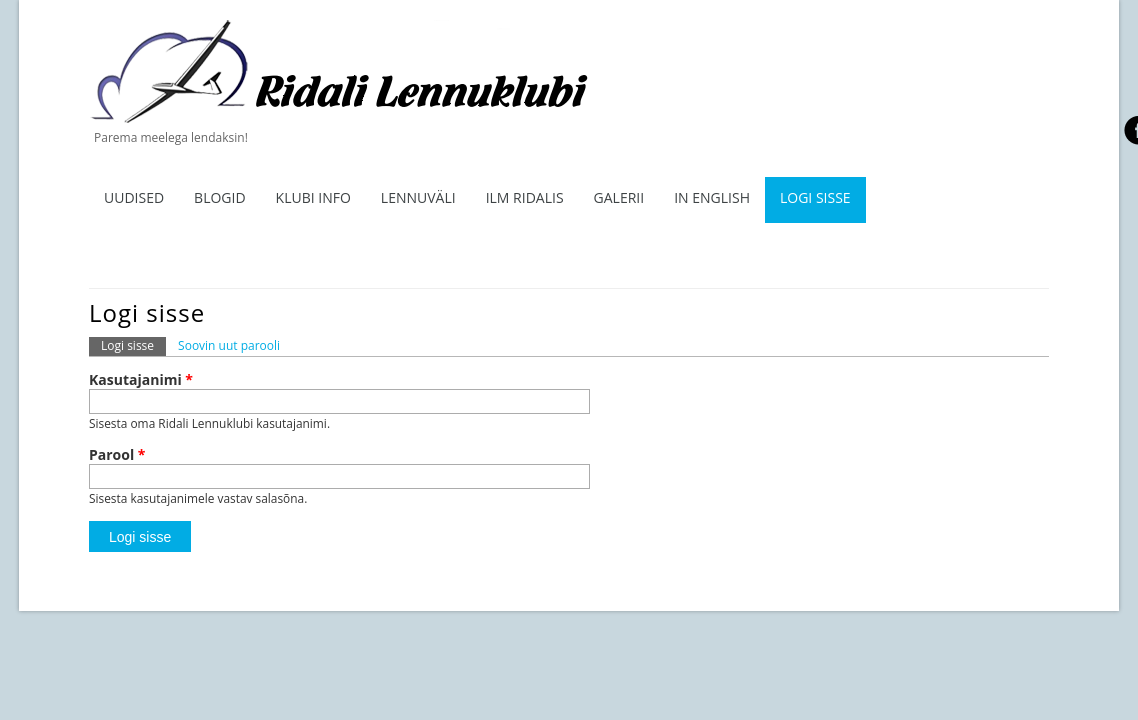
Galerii (619, 197)
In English (712, 197)
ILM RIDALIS (525, 197)
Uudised (134, 197)
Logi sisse (815, 197)
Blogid (220, 197)
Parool (117, 455)
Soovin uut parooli (229, 345)
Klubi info (313, 197)
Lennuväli (418, 197)
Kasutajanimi (141, 380)
